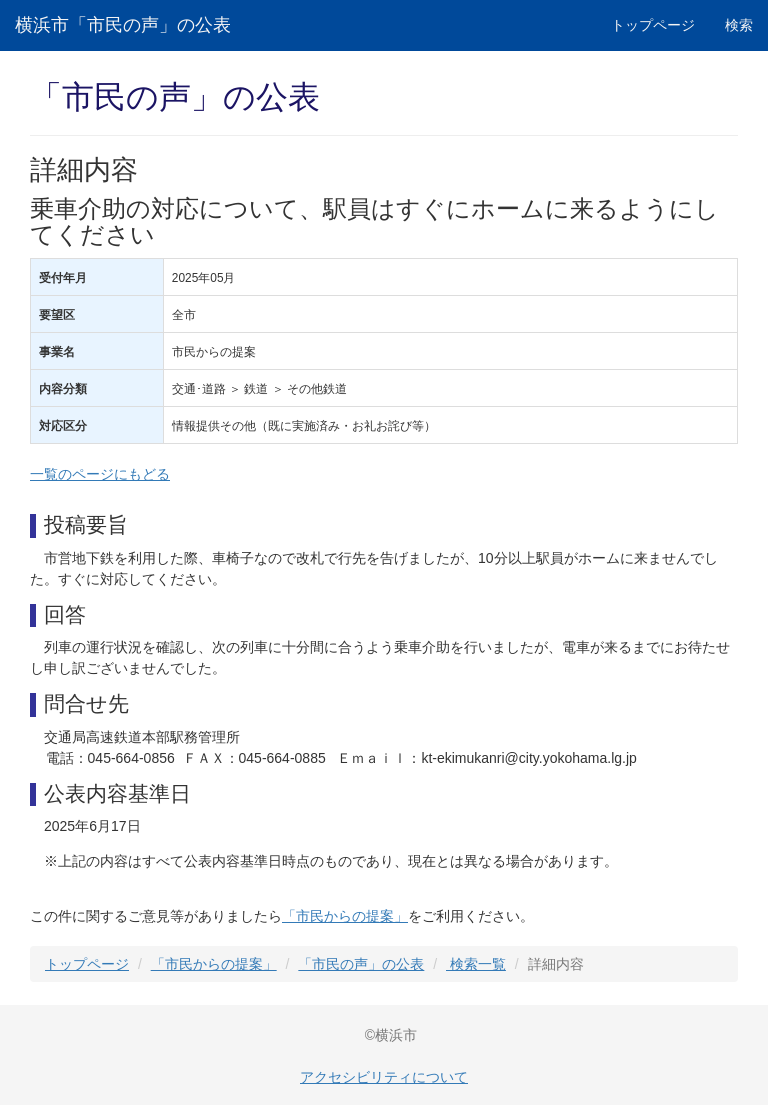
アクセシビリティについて (384, 1077)
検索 (739, 25)
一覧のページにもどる (100, 474)
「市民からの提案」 (345, 916)
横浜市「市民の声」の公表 (123, 25)
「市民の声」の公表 (361, 964)
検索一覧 (476, 964)
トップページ (653, 25)
